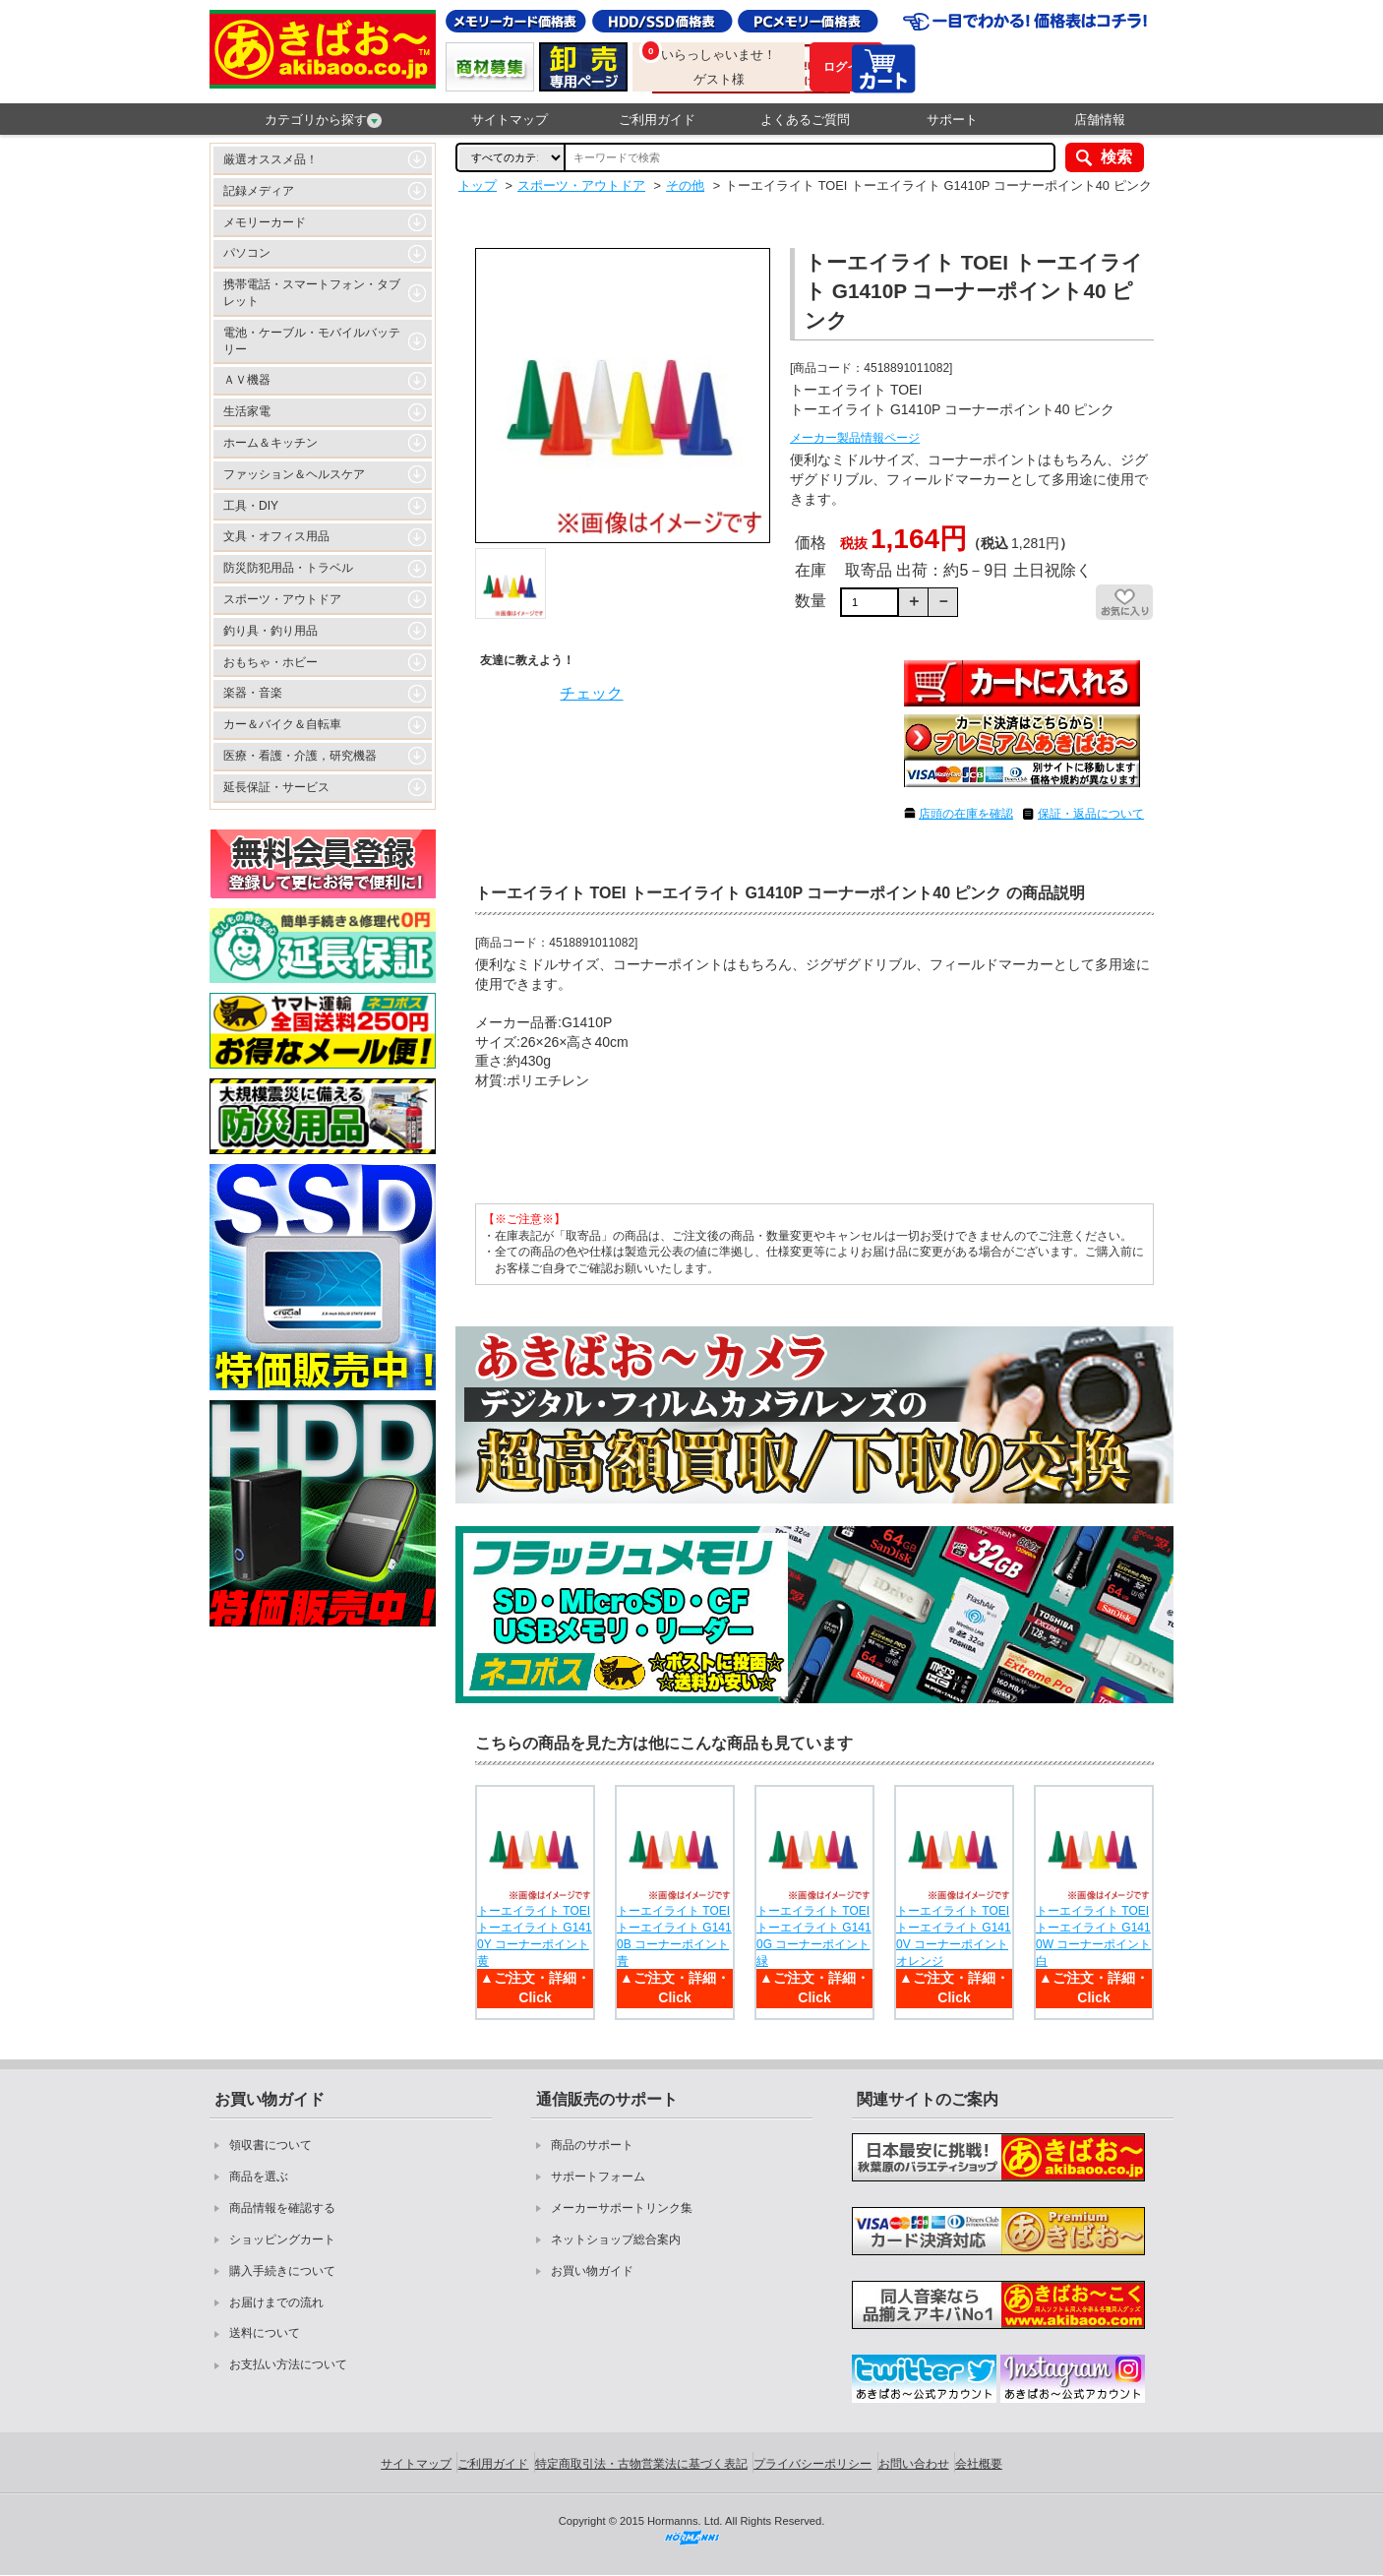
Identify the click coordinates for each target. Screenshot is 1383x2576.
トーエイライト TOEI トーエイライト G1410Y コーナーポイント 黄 (534, 1935)
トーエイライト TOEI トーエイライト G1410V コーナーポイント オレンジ (953, 1935)
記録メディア (258, 191)
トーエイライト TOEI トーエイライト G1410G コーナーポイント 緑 (814, 1935)
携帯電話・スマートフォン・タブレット (311, 292)
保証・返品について (1091, 814)
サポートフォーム (598, 2176)
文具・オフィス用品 (276, 536)
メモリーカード (264, 222)
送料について (264, 2333)
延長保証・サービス (276, 787)
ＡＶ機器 (247, 380)
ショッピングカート (282, 2239)
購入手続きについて (282, 2271)
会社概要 (978, 2464)
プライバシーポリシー (812, 2464)
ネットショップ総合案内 (616, 2239)
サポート (952, 119)
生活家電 (247, 411)
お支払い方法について (288, 2364)
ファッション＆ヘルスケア (294, 474)
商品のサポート (592, 2145)
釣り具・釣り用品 (270, 631)
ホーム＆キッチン (270, 443)
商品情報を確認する (282, 2208)
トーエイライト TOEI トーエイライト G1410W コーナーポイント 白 (1093, 1935)
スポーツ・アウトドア (282, 599)
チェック (591, 693)
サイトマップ (509, 119)
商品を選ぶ (258, 2176)
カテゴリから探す (323, 120)
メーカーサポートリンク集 (621, 2208)
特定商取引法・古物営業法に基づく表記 (641, 2464)
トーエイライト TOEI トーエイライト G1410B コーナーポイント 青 (674, 1935)
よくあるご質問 (805, 119)
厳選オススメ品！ (270, 159)
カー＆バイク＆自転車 (282, 724)
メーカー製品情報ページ (855, 438)
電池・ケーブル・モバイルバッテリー (311, 341)
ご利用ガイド (657, 119)
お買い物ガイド (592, 2271)
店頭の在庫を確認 (966, 814)
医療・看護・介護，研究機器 (300, 756)
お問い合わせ (913, 2464)
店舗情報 (1099, 119)
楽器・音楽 (252, 693)
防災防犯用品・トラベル (288, 568)
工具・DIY (250, 506)
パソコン (247, 253)
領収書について (270, 2145)
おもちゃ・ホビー (270, 662)
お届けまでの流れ (276, 2302)
